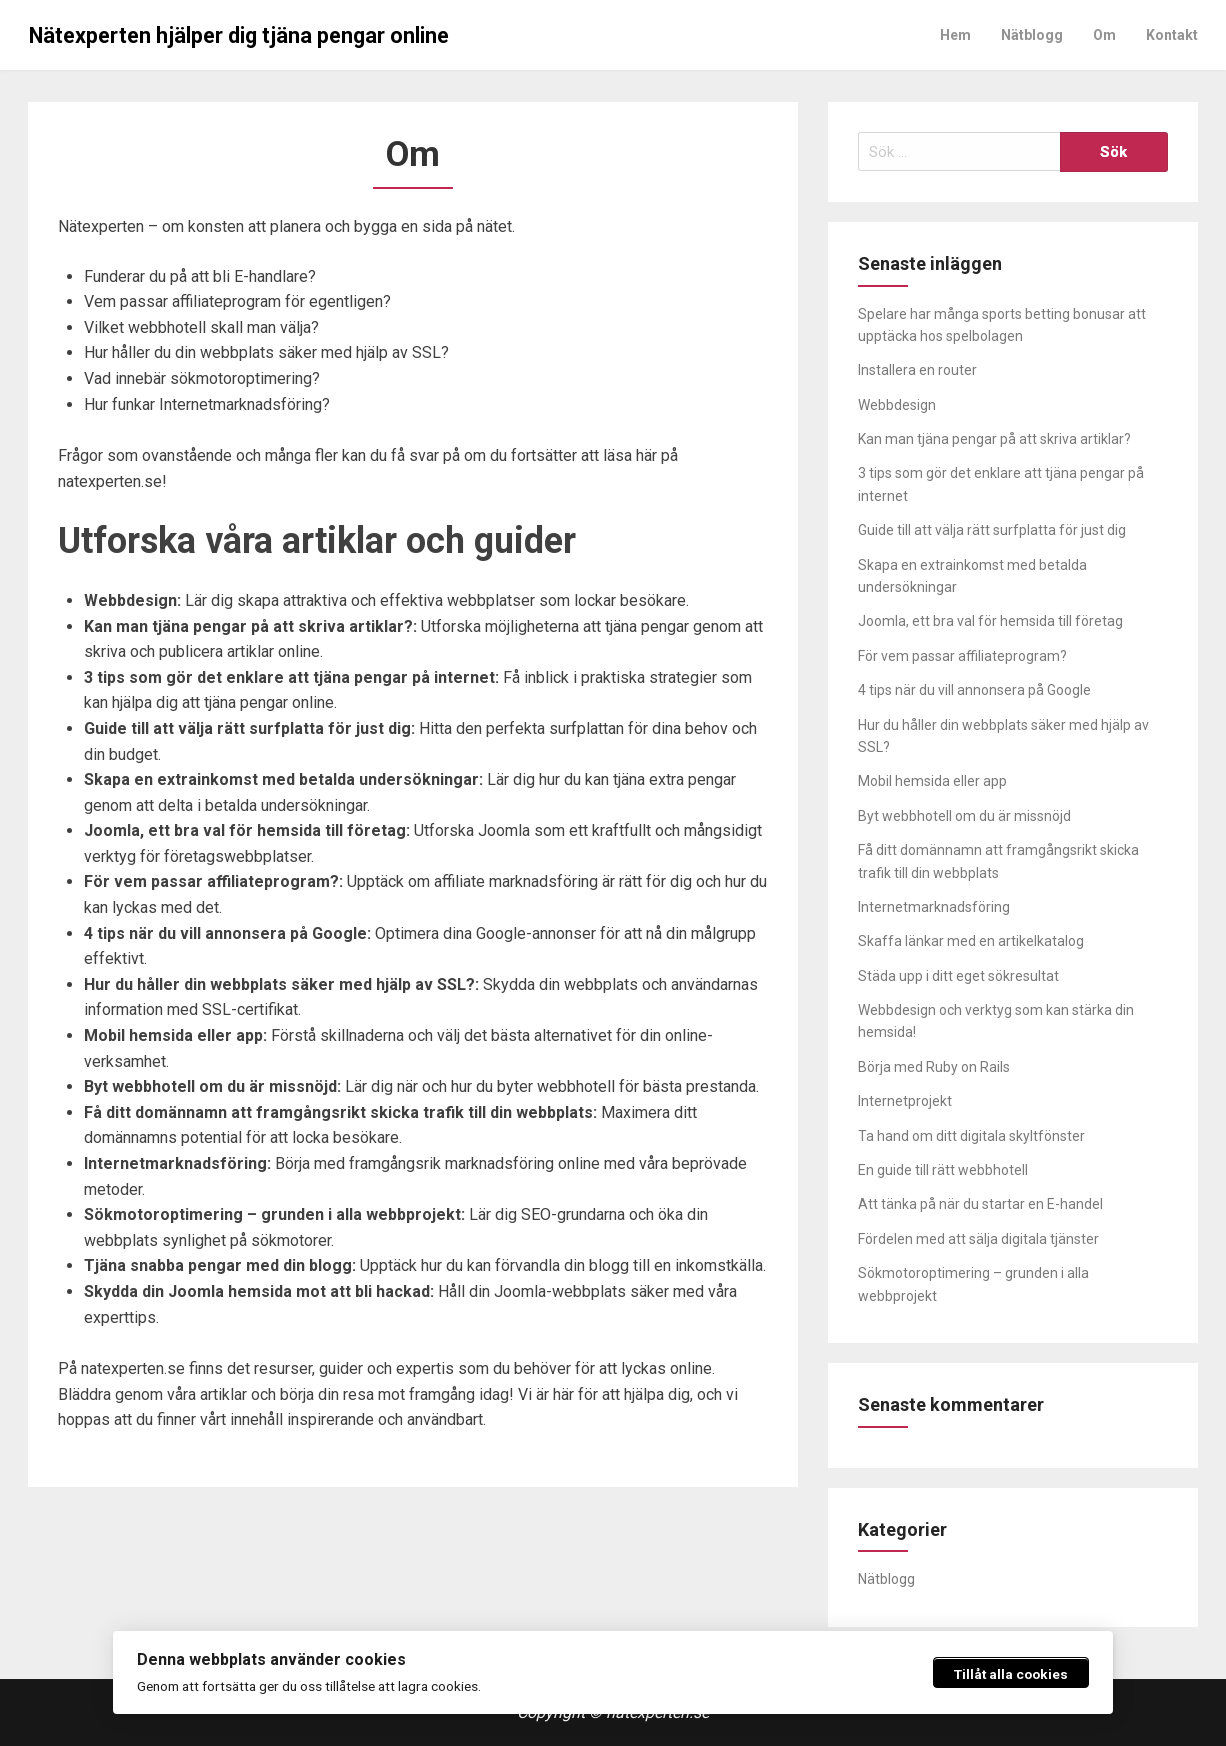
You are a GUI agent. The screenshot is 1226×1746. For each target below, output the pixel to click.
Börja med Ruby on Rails (934, 1067)
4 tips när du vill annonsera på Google (974, 690)
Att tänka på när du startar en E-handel (980, 1204)
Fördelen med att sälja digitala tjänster (978, 1239)
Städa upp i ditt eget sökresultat (958, 976)
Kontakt (1172, 35)
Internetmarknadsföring (934, 907)
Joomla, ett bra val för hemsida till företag (990, 621)
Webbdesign (897, 405)
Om (1104, 35)
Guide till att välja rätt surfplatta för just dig (992, 530)
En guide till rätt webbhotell (943, 1170)
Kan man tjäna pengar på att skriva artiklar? (994, 439)
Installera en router (917, 370)
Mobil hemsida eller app (932, 781)
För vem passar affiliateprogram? (962, 656)
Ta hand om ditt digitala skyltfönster (971, 1136)
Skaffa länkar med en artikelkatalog (971, 941)
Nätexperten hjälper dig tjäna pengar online (239, 35)
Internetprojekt (905, 1101)
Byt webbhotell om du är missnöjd (964, 816)
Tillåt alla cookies (1011, 1674)
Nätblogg (1032, 35)
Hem (955, 35)
